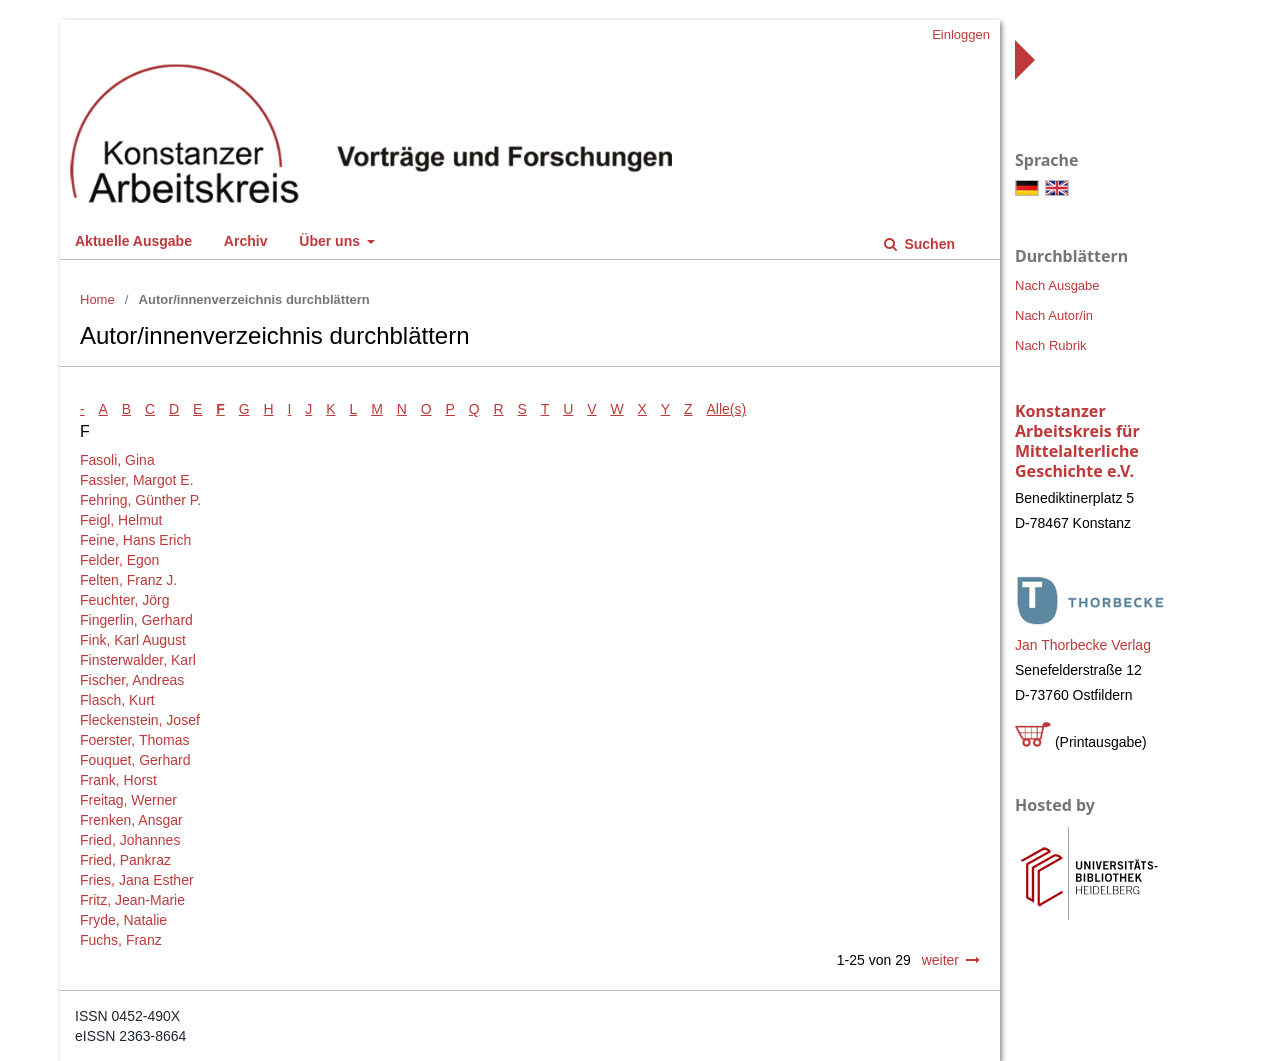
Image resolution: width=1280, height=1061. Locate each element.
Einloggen (961, 34)
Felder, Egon (119, 560)
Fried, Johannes (130, 840)
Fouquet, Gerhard (135, 760)
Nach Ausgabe (1057, 285)
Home (97, 299)
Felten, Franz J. (128, 580)
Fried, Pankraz (125, 860)
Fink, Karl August (133, 640)
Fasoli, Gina (117, 460)
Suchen (928, 244)
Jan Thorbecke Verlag (1083, 645)
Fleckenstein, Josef (140, 720)
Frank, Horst (118, 780)
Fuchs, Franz (121, 940)
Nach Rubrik (1051, 345)
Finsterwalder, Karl (138, 660)
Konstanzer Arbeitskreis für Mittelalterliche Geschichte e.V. (1077, 441)
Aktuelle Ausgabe (133, 241)
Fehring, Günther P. (140, 500)
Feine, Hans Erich (135, 540)
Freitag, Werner (128, 800)
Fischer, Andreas (132, 680)
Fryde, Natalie (123, 920)
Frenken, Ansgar (131, 820)
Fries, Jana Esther (137, 880)
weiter (940, 960)
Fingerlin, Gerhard (136, 620)
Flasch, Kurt (117, 700)
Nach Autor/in (1054, 315)
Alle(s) (727, 409)
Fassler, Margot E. (137, 480)
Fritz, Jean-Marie (132, 900)
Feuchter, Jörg (125, 600)
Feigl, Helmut (121, 520)
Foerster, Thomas (134, 740)
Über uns (331, 241)
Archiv (246, 241)
